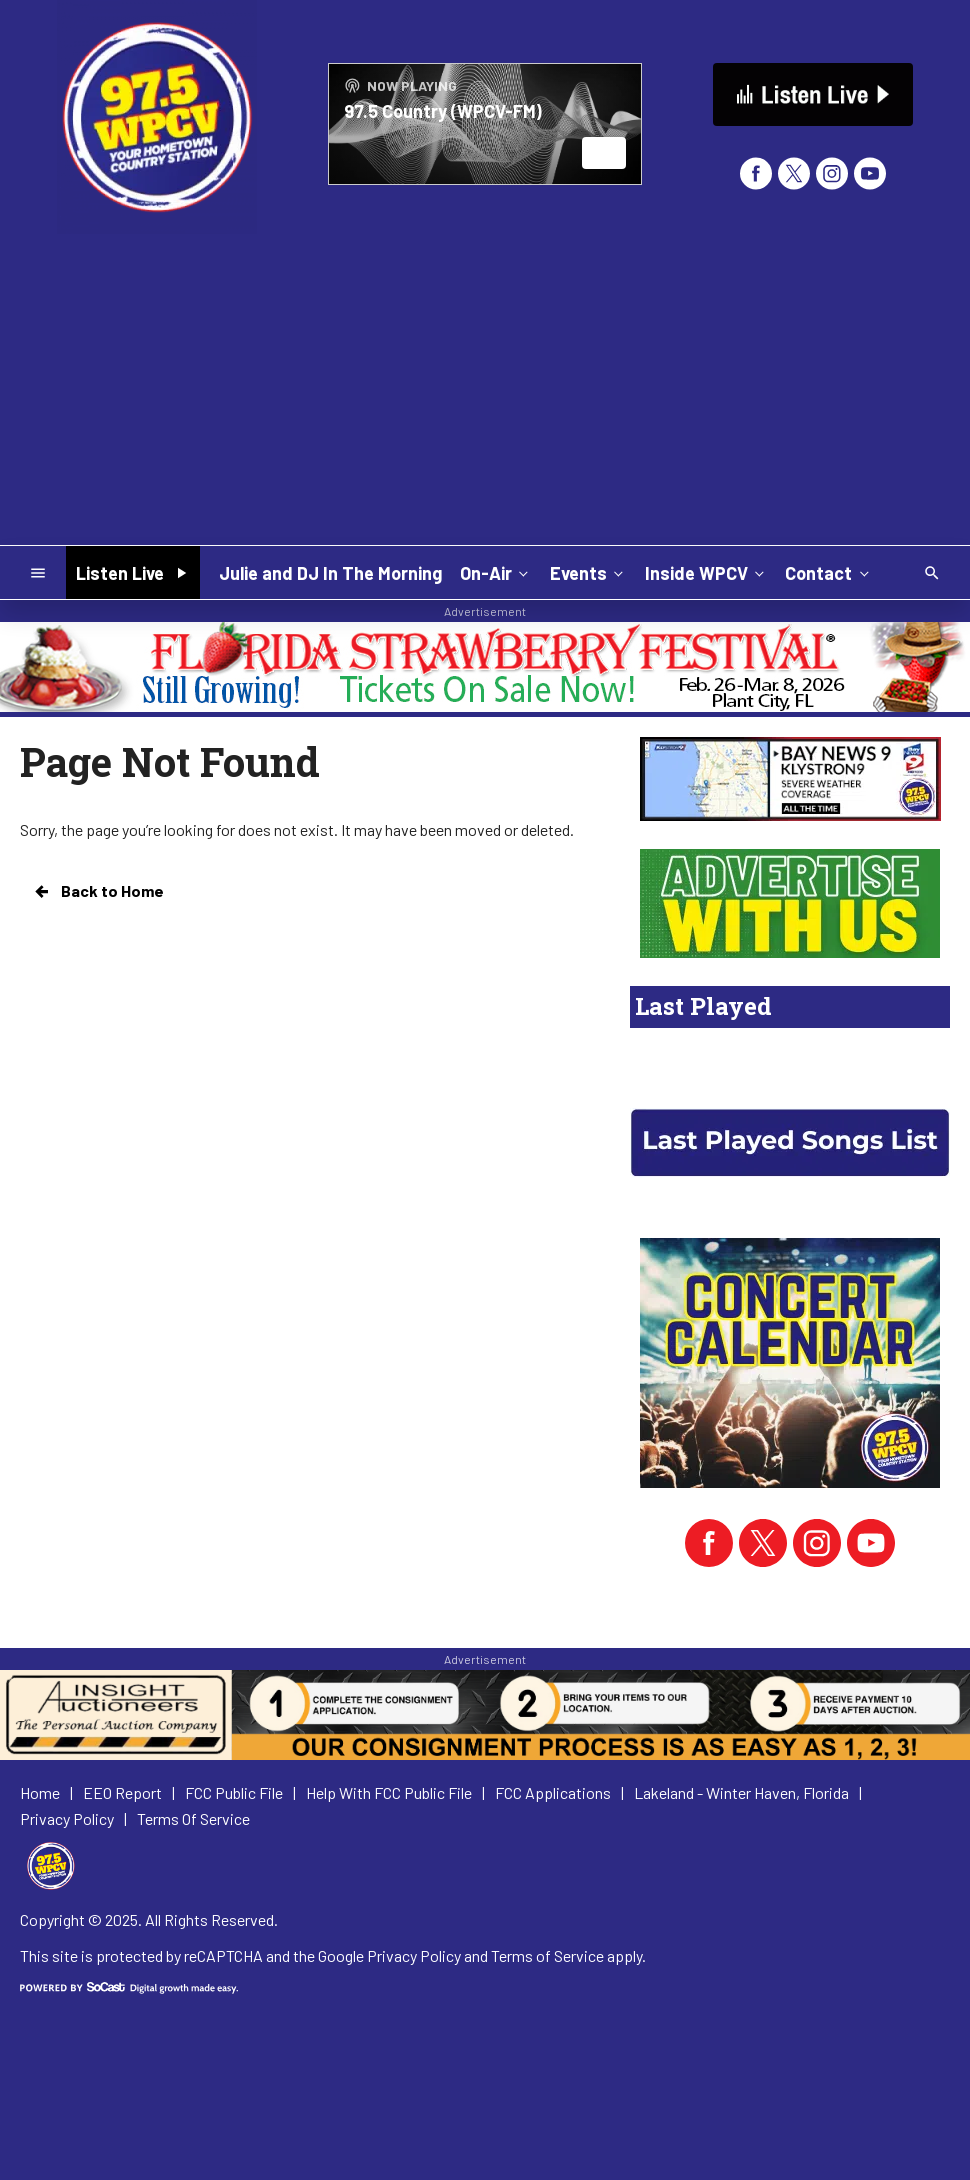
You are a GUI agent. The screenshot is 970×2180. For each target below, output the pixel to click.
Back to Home (98, 891)
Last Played (703, 1006)
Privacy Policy (414, 1955)
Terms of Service (547, 1955)
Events (588, 572)
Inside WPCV (706, 572)
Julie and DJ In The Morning (330, 573)
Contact (828, 572)
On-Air (496, 572)
